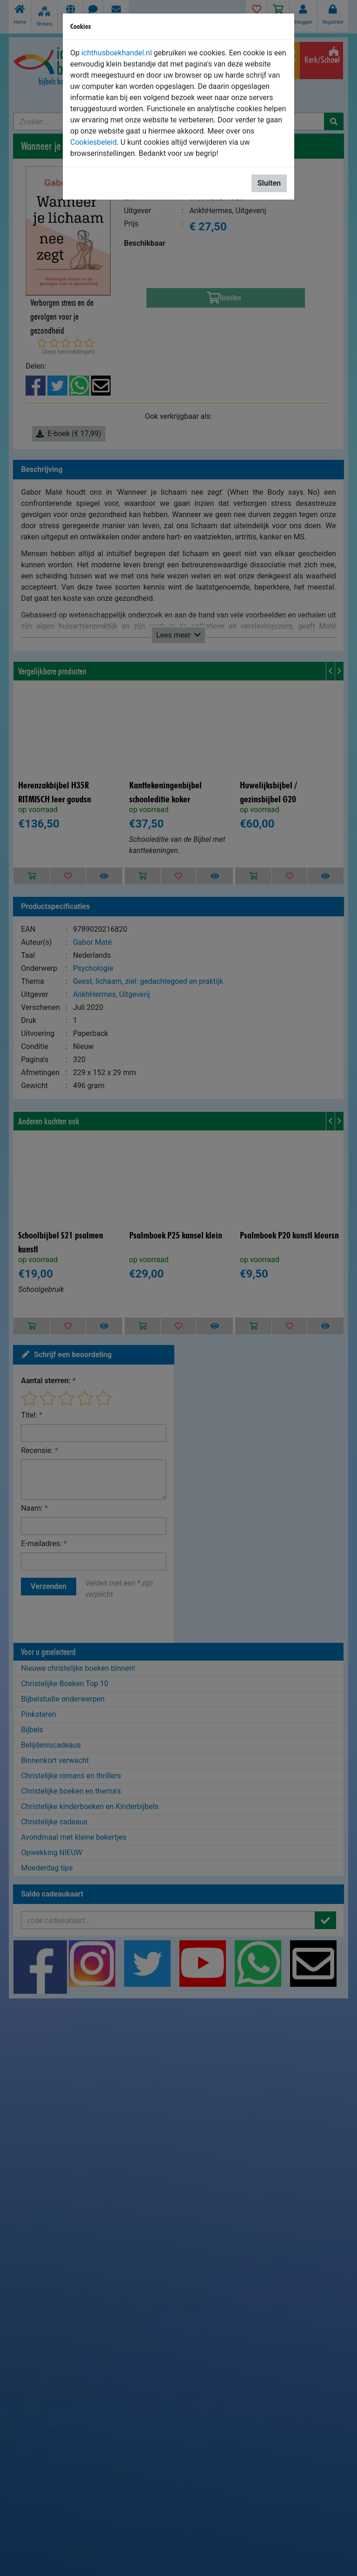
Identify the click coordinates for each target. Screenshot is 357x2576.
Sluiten (269, 183)
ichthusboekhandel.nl (116, 52)
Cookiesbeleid (93, 142)
